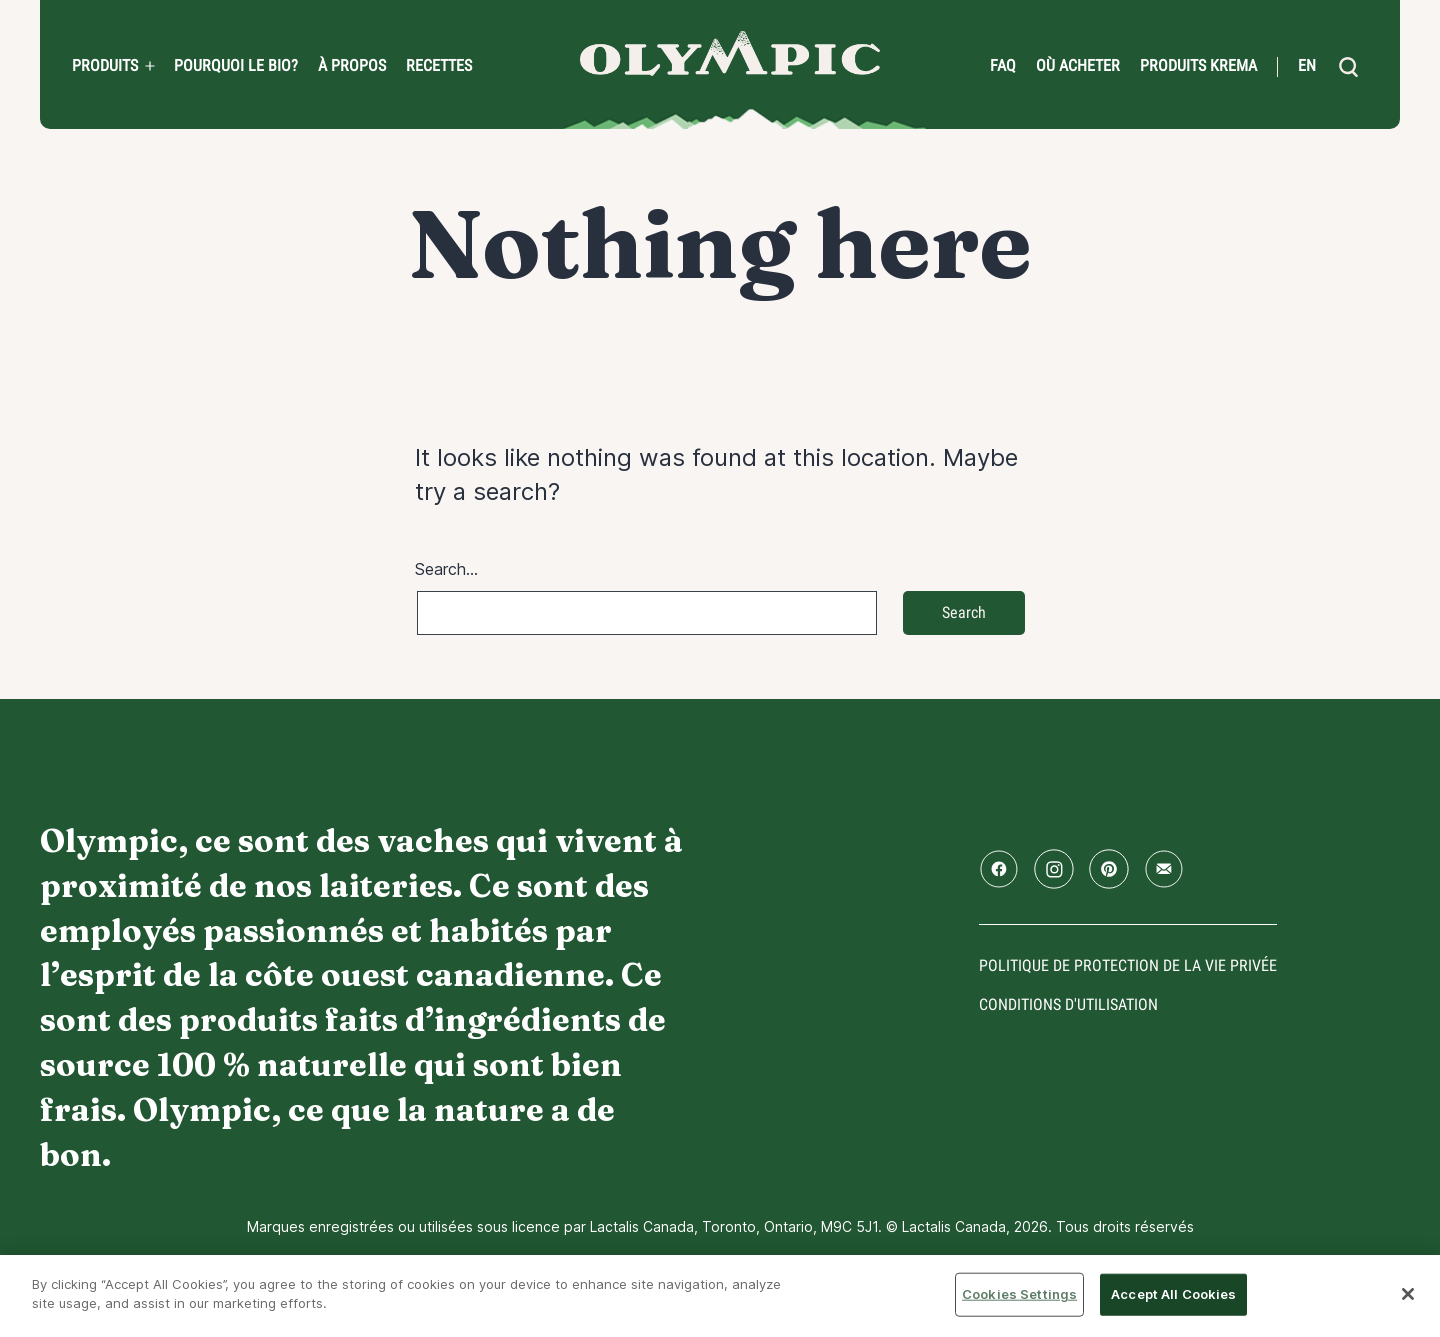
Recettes (439, 66)
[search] (1348, 67)
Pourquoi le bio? (236, 66)
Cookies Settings (1019, 1294)
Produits (105, 66)
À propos (352, 66)
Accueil (730, 53)
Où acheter (1078, 66)
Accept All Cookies (1173, 1294)
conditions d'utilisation (1068, 1004)
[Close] (1408, 1294)
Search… (446, 569)
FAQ (1003, 66)
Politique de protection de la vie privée (1128, 965)
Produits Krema (1198, 66)
